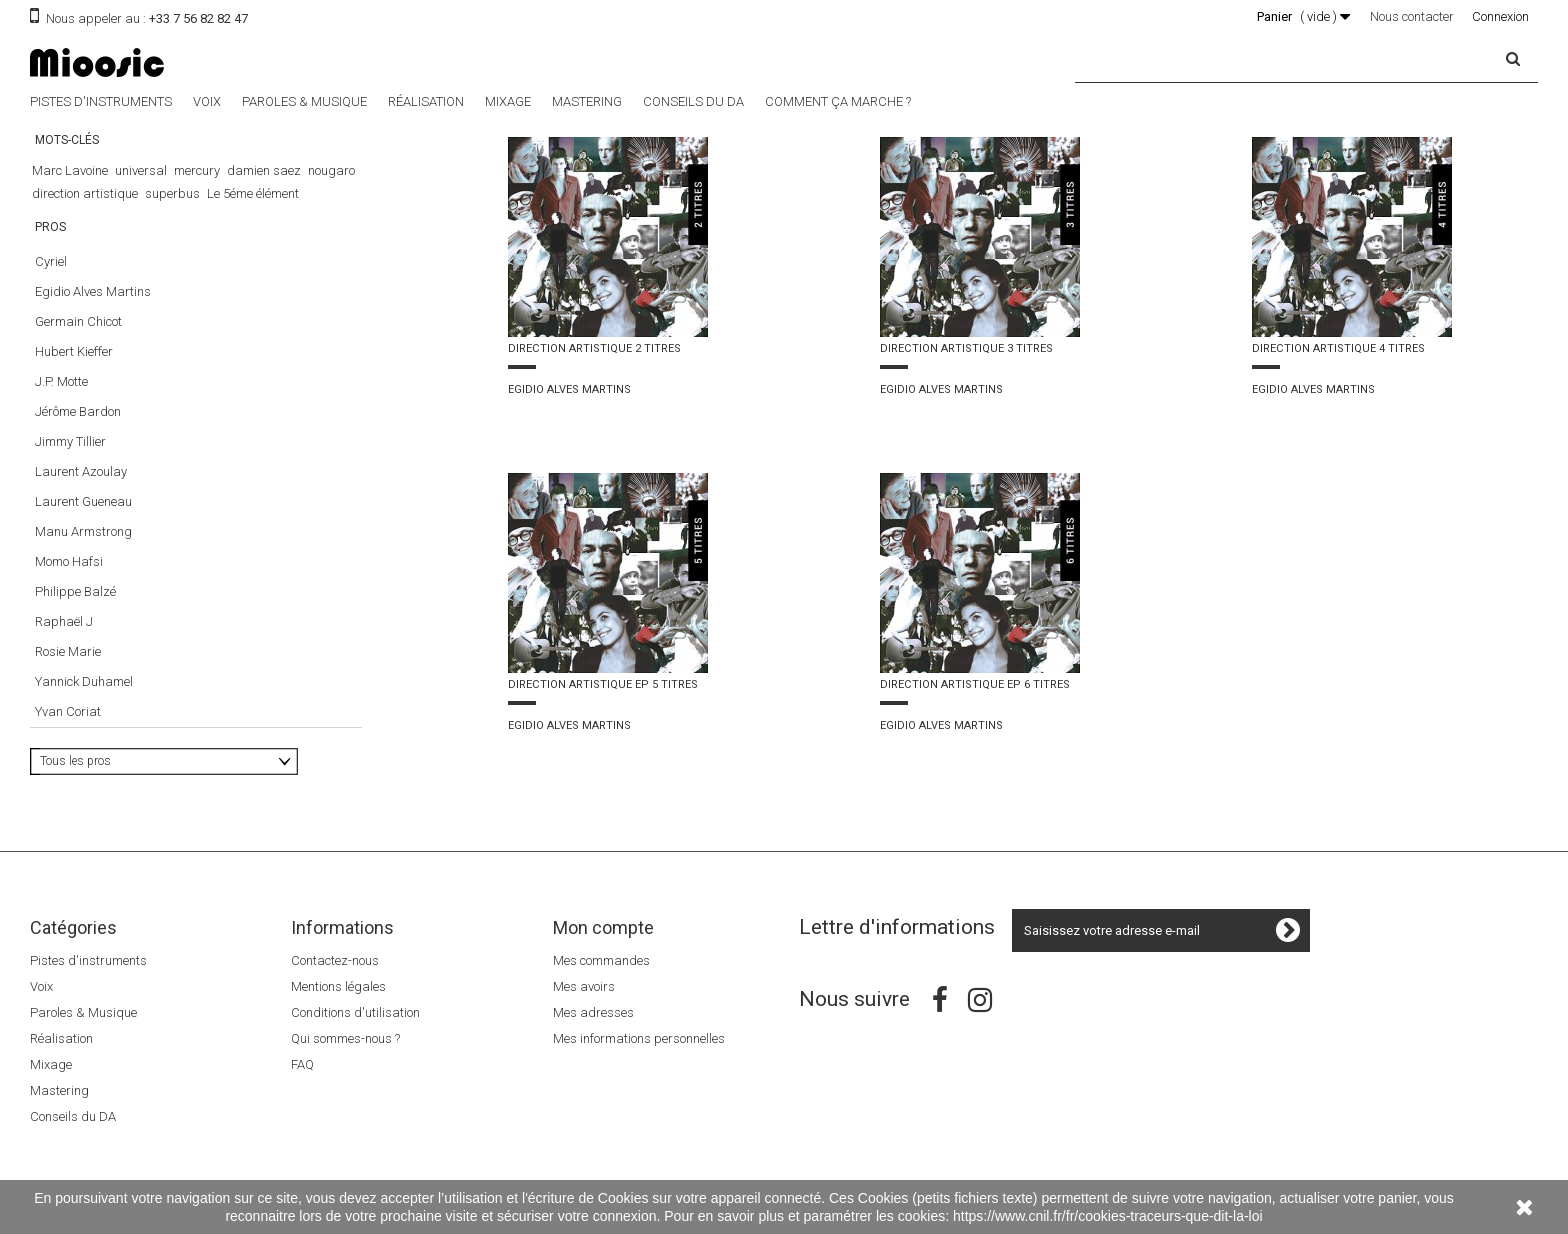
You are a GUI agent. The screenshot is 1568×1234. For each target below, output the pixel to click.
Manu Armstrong (83, 547)
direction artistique (85, 193)
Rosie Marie (68, 667)
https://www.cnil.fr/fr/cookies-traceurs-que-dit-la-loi (1108, 1216)
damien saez (264, 170)
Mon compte (603, 927)
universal (141, 170)
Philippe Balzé (75, 607)
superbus (172, 193)
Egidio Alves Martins (93, 307)
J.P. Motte (61, 397)
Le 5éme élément (253, 193)
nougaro (331, 170)
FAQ (302, 1064)
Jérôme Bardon (78, 427)
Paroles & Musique (304, 101)
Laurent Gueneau (83, 517)
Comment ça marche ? (838, 101)
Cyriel (51, 277)
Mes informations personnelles (639, 1038)
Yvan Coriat (68, 727)
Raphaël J (64, 637)
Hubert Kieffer (74, 367)
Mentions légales (338, 986)
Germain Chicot (78, 337)
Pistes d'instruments (101, 101)
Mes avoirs (584, 986)
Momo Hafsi (69, 577)
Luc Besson (135, 216)
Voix (207, 101)
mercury (197, 170)
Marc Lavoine (70, 170)
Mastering (587, 101)
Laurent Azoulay (81, 487)
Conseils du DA (693, 101)
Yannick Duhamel (84, 697)
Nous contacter (1412, 16)
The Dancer (64, 216)
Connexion (1500, 16)
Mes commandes (601, 960)
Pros (50, 251)
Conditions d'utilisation (355, 1012)
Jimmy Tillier (70, 457)
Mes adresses (593, 1012)
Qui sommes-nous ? (345, 1038)
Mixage (508, 101)
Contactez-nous (335, 960)
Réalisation (426, 101)
